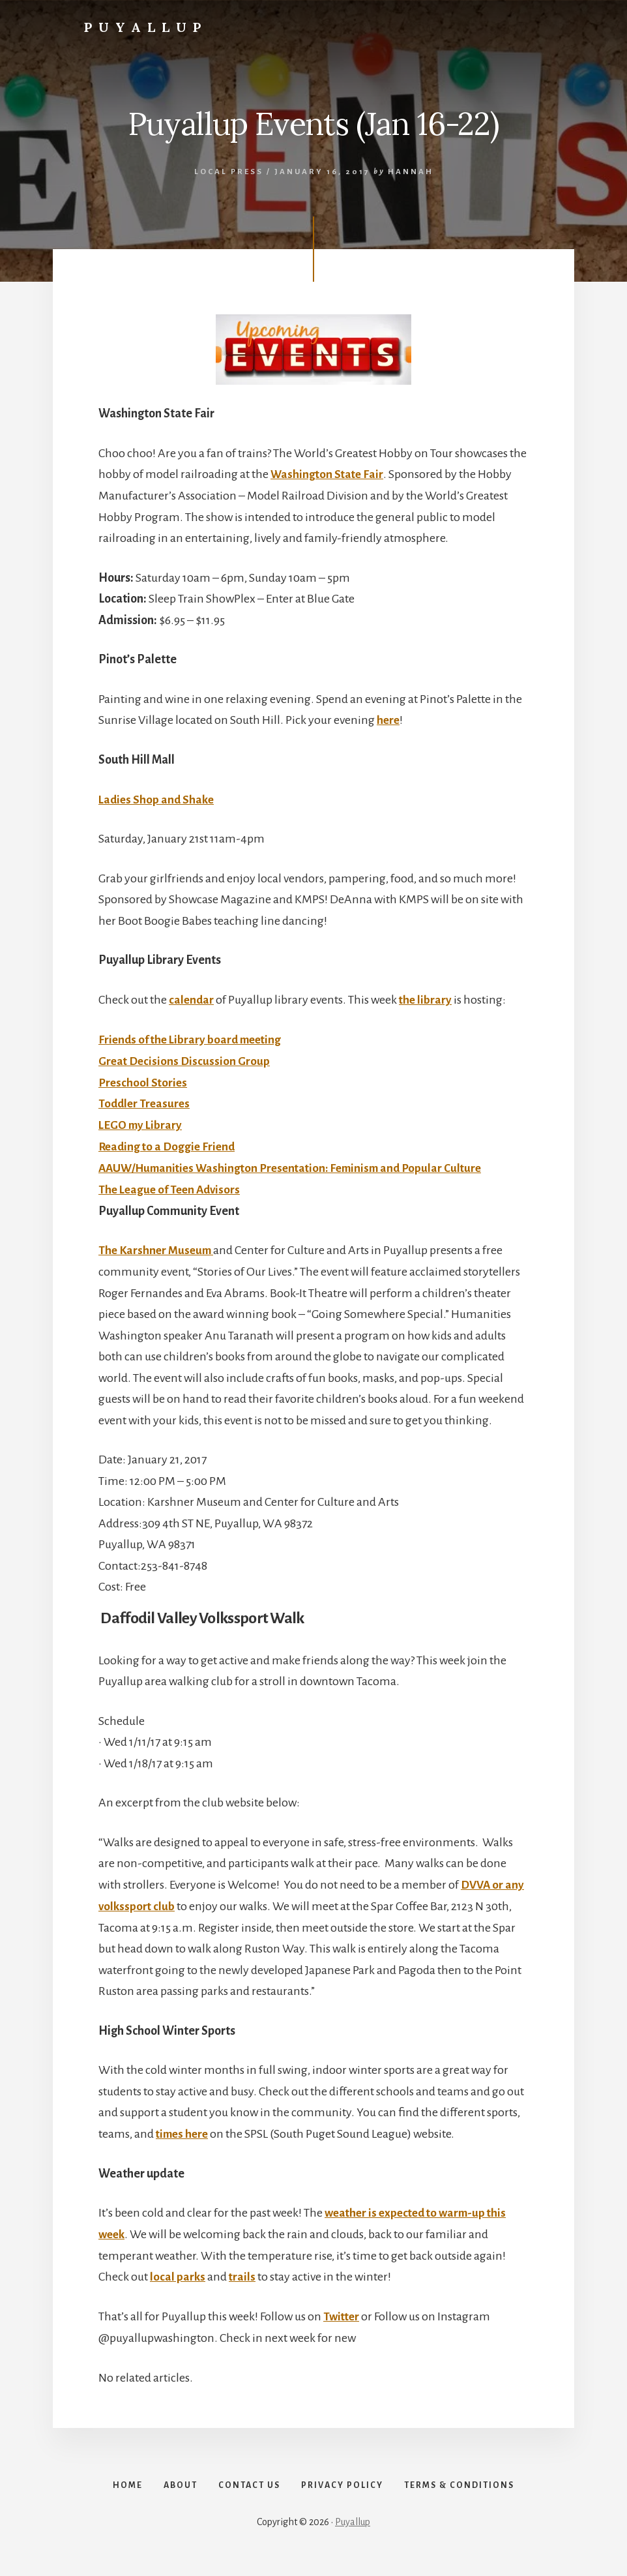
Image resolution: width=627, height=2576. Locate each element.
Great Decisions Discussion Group (186, 1059)
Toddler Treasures (145, 1102)
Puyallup (145, 27)
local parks (177, 2272)
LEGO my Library (141, 1123)
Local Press (228, 172)
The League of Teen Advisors (172, 1186)
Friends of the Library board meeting (193, 1038)
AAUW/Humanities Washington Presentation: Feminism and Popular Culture (297, 1165)
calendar (192, 999)
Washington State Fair (328, 474)
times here (184, 2129)
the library (427, 999)
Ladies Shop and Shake (157, 798)
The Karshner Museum (157, 1247)
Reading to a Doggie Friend (169, 1144)
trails (242, 2272)
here (389, 719)
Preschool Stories (144, 1080)
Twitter (342, 2311)
